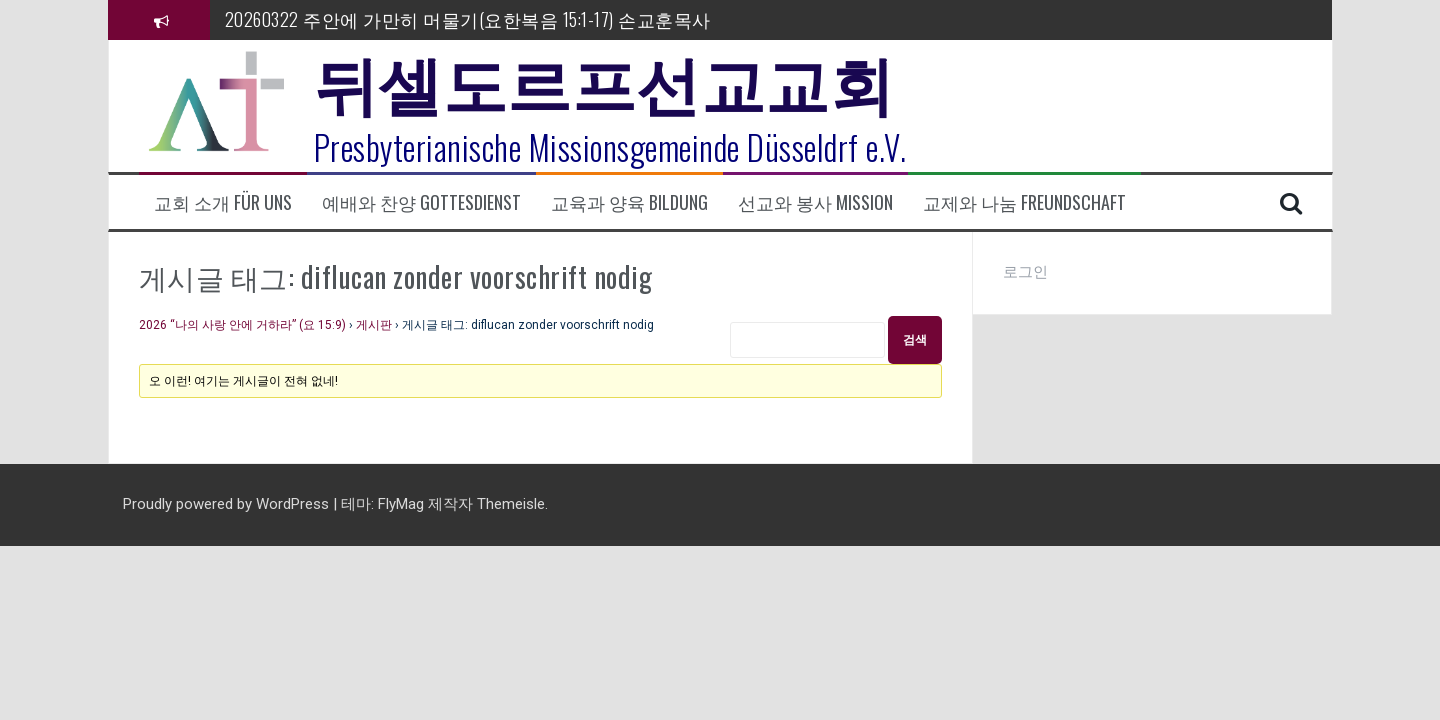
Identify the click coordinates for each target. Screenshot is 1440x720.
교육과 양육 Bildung (629, 202)
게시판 (374, 325)
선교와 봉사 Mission (815, 202)
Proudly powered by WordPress (228, 504)
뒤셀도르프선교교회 (604, 80)
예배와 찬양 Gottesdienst (421, 202)
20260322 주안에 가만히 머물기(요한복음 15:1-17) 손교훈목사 (468, 19)
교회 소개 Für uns (223, 202)
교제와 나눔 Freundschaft (1024, 202)
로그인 (1025, 272)
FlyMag (401, 504)
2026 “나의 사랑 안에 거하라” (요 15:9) (242, 325)
